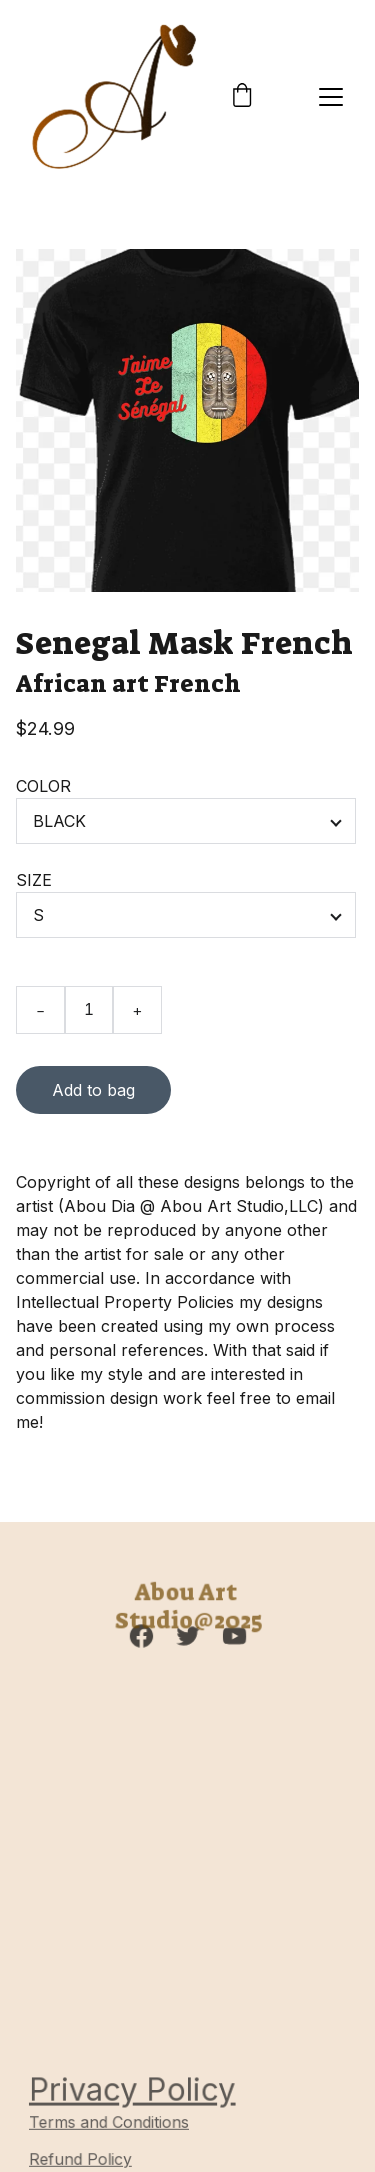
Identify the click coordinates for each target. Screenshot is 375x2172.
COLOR (43, 786)
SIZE (34, 880)
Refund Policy (82, 2159)
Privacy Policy (133, 2089)
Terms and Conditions (110, 2122)
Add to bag (93, 1090)
